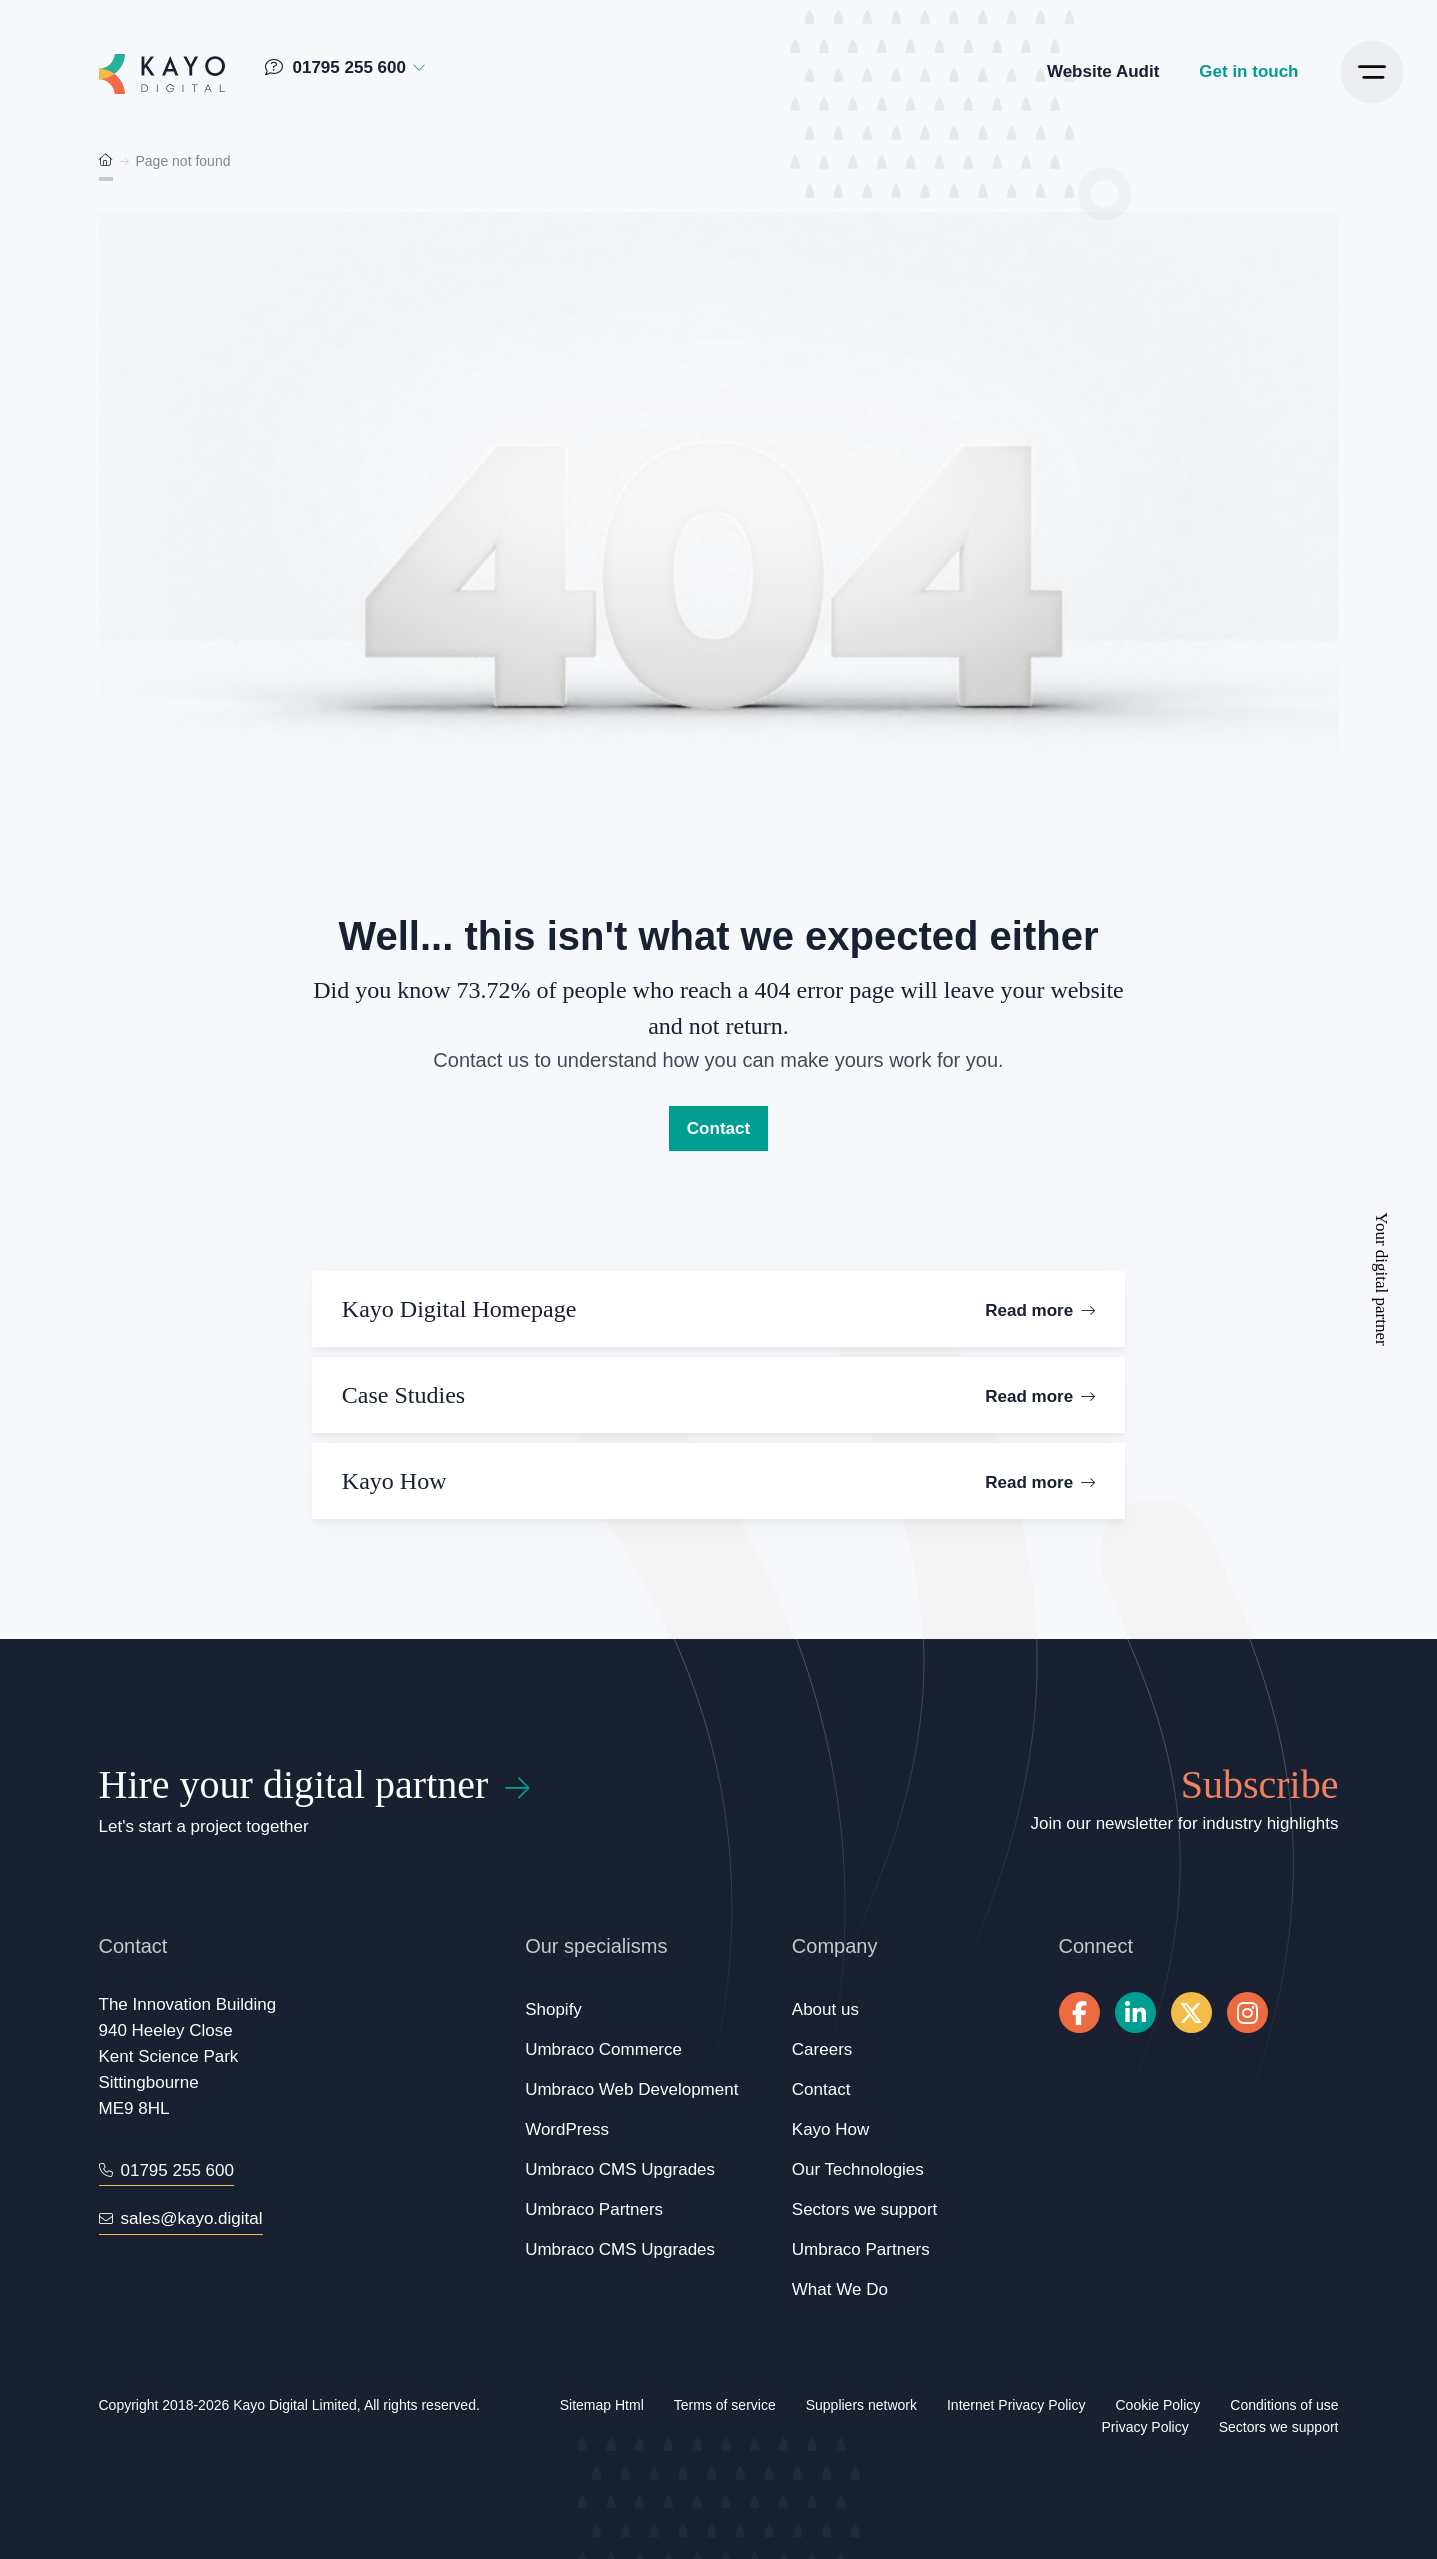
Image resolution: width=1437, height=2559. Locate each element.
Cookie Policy (1157, 2405)
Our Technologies (858, 2169)
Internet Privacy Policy (1016, 2405)
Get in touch (1248, 71)
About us (825, 2009)
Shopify (553, 2009)
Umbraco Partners (594, 2209)
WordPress (567, 2129)
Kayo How (830, 2129)
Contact (718, 1128)
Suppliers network (861, 2405)
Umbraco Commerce (603, 2049)
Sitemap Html (602, 2405)
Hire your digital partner (294, 1784)
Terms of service (725, 2405)
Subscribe (1260, 1784)
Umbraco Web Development (631, 2089)
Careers (822, 2049)
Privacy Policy (1145, 2427)
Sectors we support (865, 2209)
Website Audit (1103, 71)
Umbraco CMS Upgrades (620, 2169)
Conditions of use (1284, 2405)
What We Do (840, 2289)
